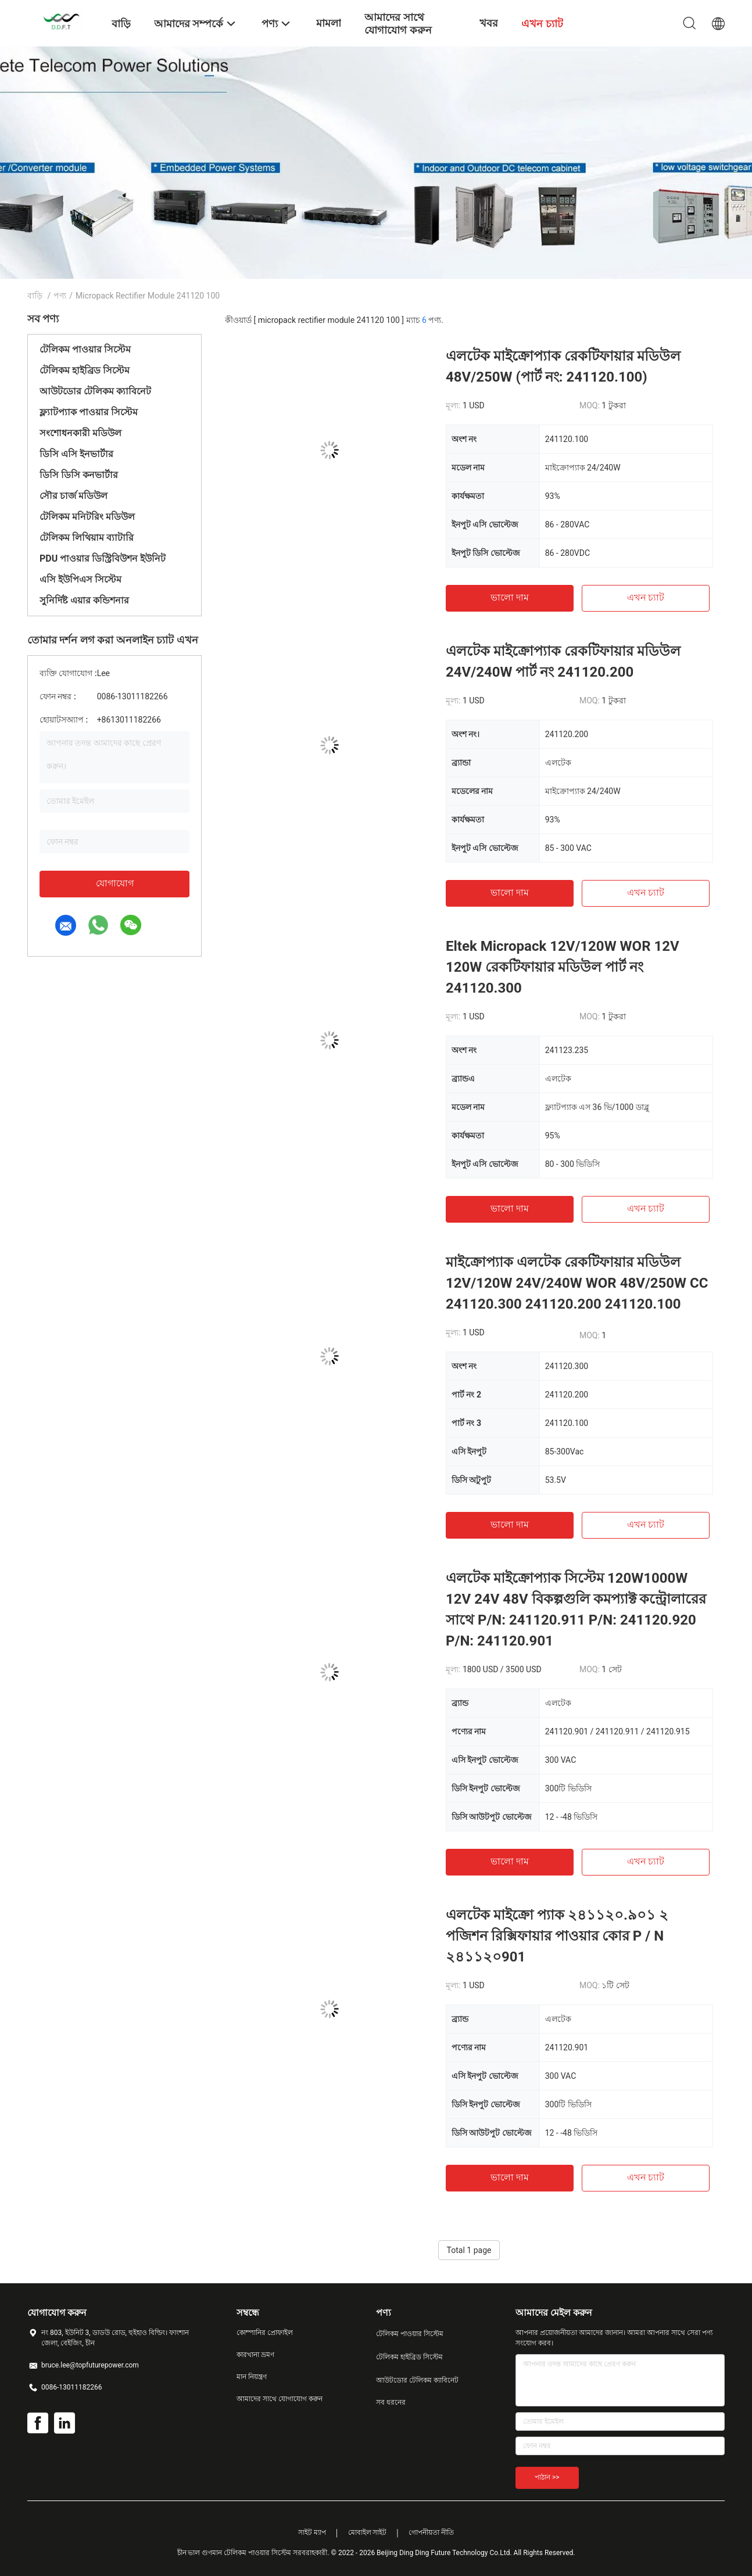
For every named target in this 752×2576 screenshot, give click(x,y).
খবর (488, 23)
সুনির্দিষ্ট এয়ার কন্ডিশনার (84, 600)
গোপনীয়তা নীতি (431, 2532)
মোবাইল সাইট (367, 2532)
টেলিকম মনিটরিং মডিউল (87, 516)
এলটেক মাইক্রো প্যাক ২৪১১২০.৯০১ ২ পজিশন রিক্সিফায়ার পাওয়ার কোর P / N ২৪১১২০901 (557, 1936)
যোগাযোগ (115, 883)
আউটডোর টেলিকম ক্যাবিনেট (95, 391)
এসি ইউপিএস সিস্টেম (80, 579)
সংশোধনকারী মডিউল (80, 433)
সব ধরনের (391, 2402)
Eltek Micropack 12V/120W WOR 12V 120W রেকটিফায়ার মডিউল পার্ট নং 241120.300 (562, 967)
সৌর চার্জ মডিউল (74, 495)
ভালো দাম (509, 597)
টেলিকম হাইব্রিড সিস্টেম (85, 370)
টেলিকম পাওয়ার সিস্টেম (85, 349)
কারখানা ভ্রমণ (255, 2355)
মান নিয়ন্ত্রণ (252, 2377)
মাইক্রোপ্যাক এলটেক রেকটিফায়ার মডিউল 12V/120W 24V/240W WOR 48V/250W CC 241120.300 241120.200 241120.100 (577, 1283)
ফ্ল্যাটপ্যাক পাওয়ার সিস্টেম (89, 412)
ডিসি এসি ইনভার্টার (76, 453)
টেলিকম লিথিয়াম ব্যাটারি (87, 537)
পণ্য (59, 295)
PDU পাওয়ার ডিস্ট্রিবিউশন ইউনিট (103, 558)
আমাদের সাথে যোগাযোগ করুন (280, 2399)
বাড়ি (34, 295)
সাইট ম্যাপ (312, 2532)
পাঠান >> (547, 2477)
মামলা (328, 23)
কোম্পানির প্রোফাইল (265, 2333)
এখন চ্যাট (646, 597)
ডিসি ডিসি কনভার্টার (79, 474)
